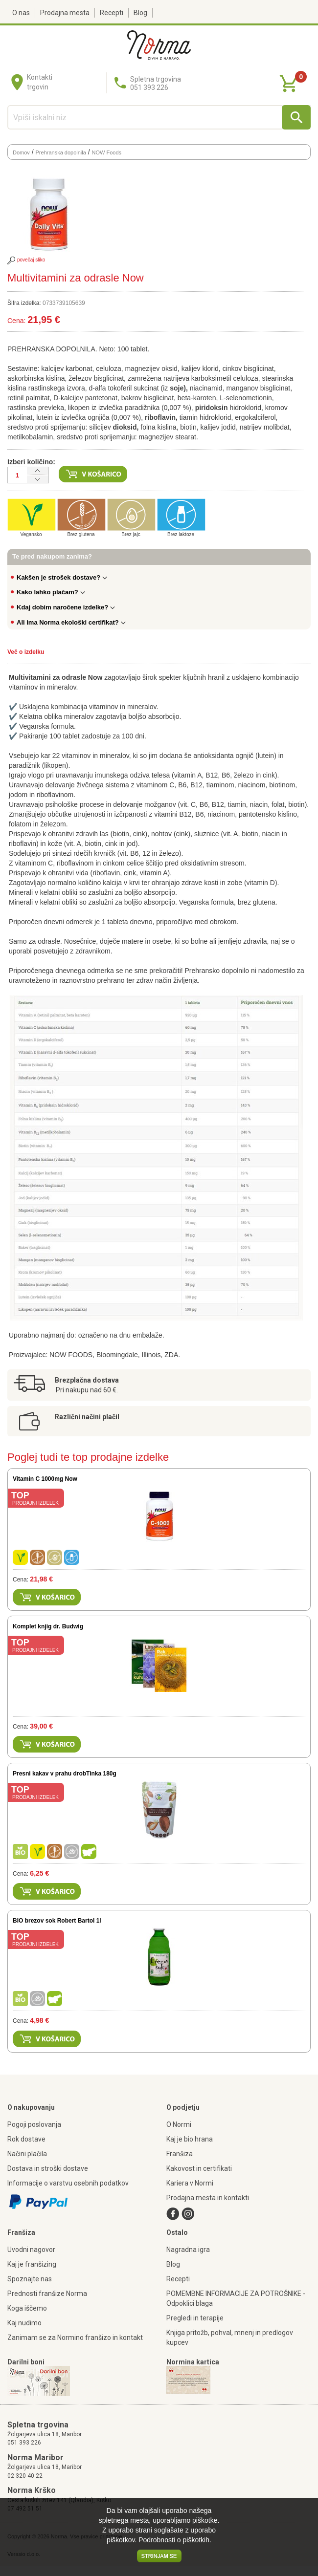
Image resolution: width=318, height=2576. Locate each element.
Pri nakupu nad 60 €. (87, 1390)
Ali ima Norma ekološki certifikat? (71, 622)
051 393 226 (24, 2442)
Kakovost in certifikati (199, 2168)
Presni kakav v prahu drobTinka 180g (64, 1773)
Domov (21, 152)
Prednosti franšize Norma (47, 2293)
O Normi (178, 2124)
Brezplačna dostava (87, 1380)
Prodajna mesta (65, 13)
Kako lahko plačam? (51, 592)
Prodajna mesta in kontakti (207, 2198)
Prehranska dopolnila (61, 152)
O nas (21, 13)
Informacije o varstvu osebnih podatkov (68, 2183)
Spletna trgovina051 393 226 (155, 83)
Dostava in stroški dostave (47, 2168)
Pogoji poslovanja (34, 2124)
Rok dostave (26, 2139)
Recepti (111, 13)
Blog (140, 13)
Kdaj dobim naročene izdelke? (66, 607)
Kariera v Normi (189, 2183)
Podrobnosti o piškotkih (173, 2540)
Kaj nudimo (24, 2323)
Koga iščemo (27, 2308)
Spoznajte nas (29, 2279)
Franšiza (179, 2154)
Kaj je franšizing (31, 2264)
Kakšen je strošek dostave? (62, 577)
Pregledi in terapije (195, 2318)
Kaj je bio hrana (189, 2139)
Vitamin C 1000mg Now (45, 1478)
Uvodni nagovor (31, 2249)
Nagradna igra (188, 2249)
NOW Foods (107, 152)
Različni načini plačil (87, 1417)
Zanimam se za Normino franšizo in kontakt (75, 2337)
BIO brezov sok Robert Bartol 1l (57, 1920)
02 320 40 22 (25, 2475)
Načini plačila (27, 2154)
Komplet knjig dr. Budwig (48, 1626)
